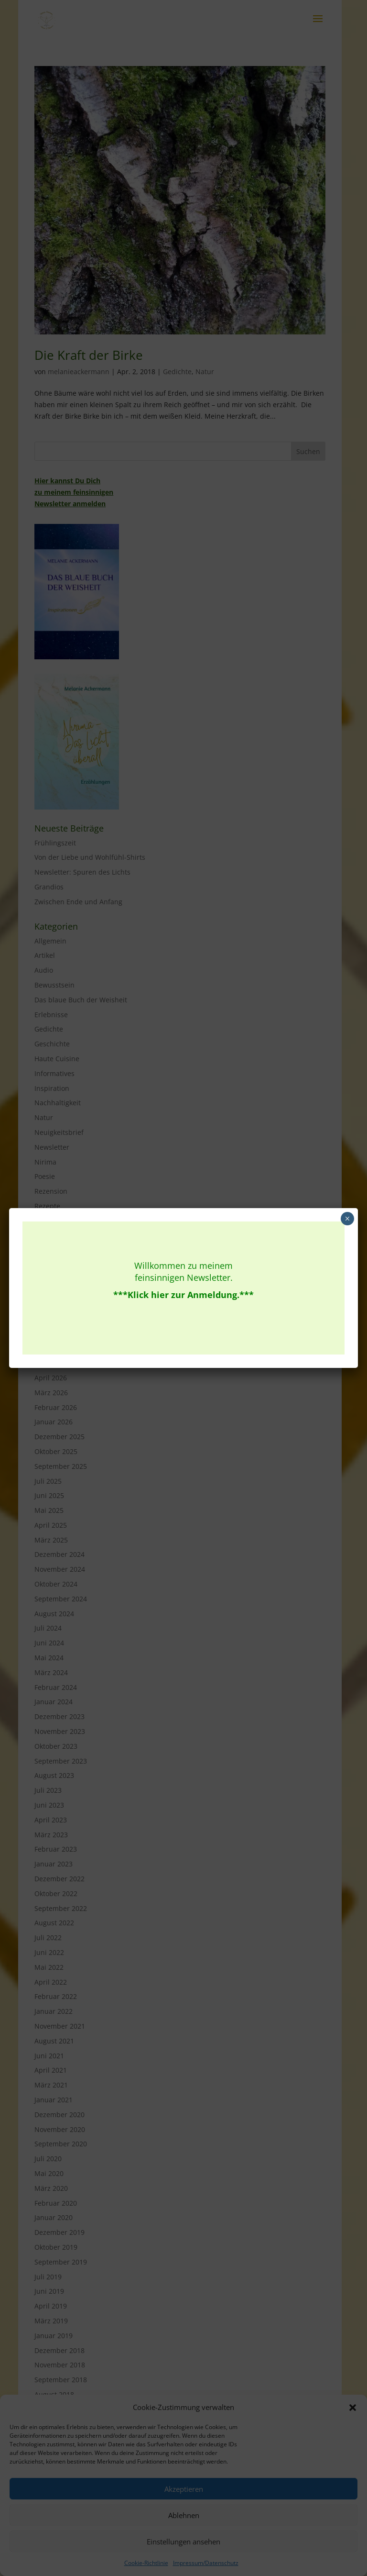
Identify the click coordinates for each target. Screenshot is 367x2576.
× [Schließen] (347, 1218)
